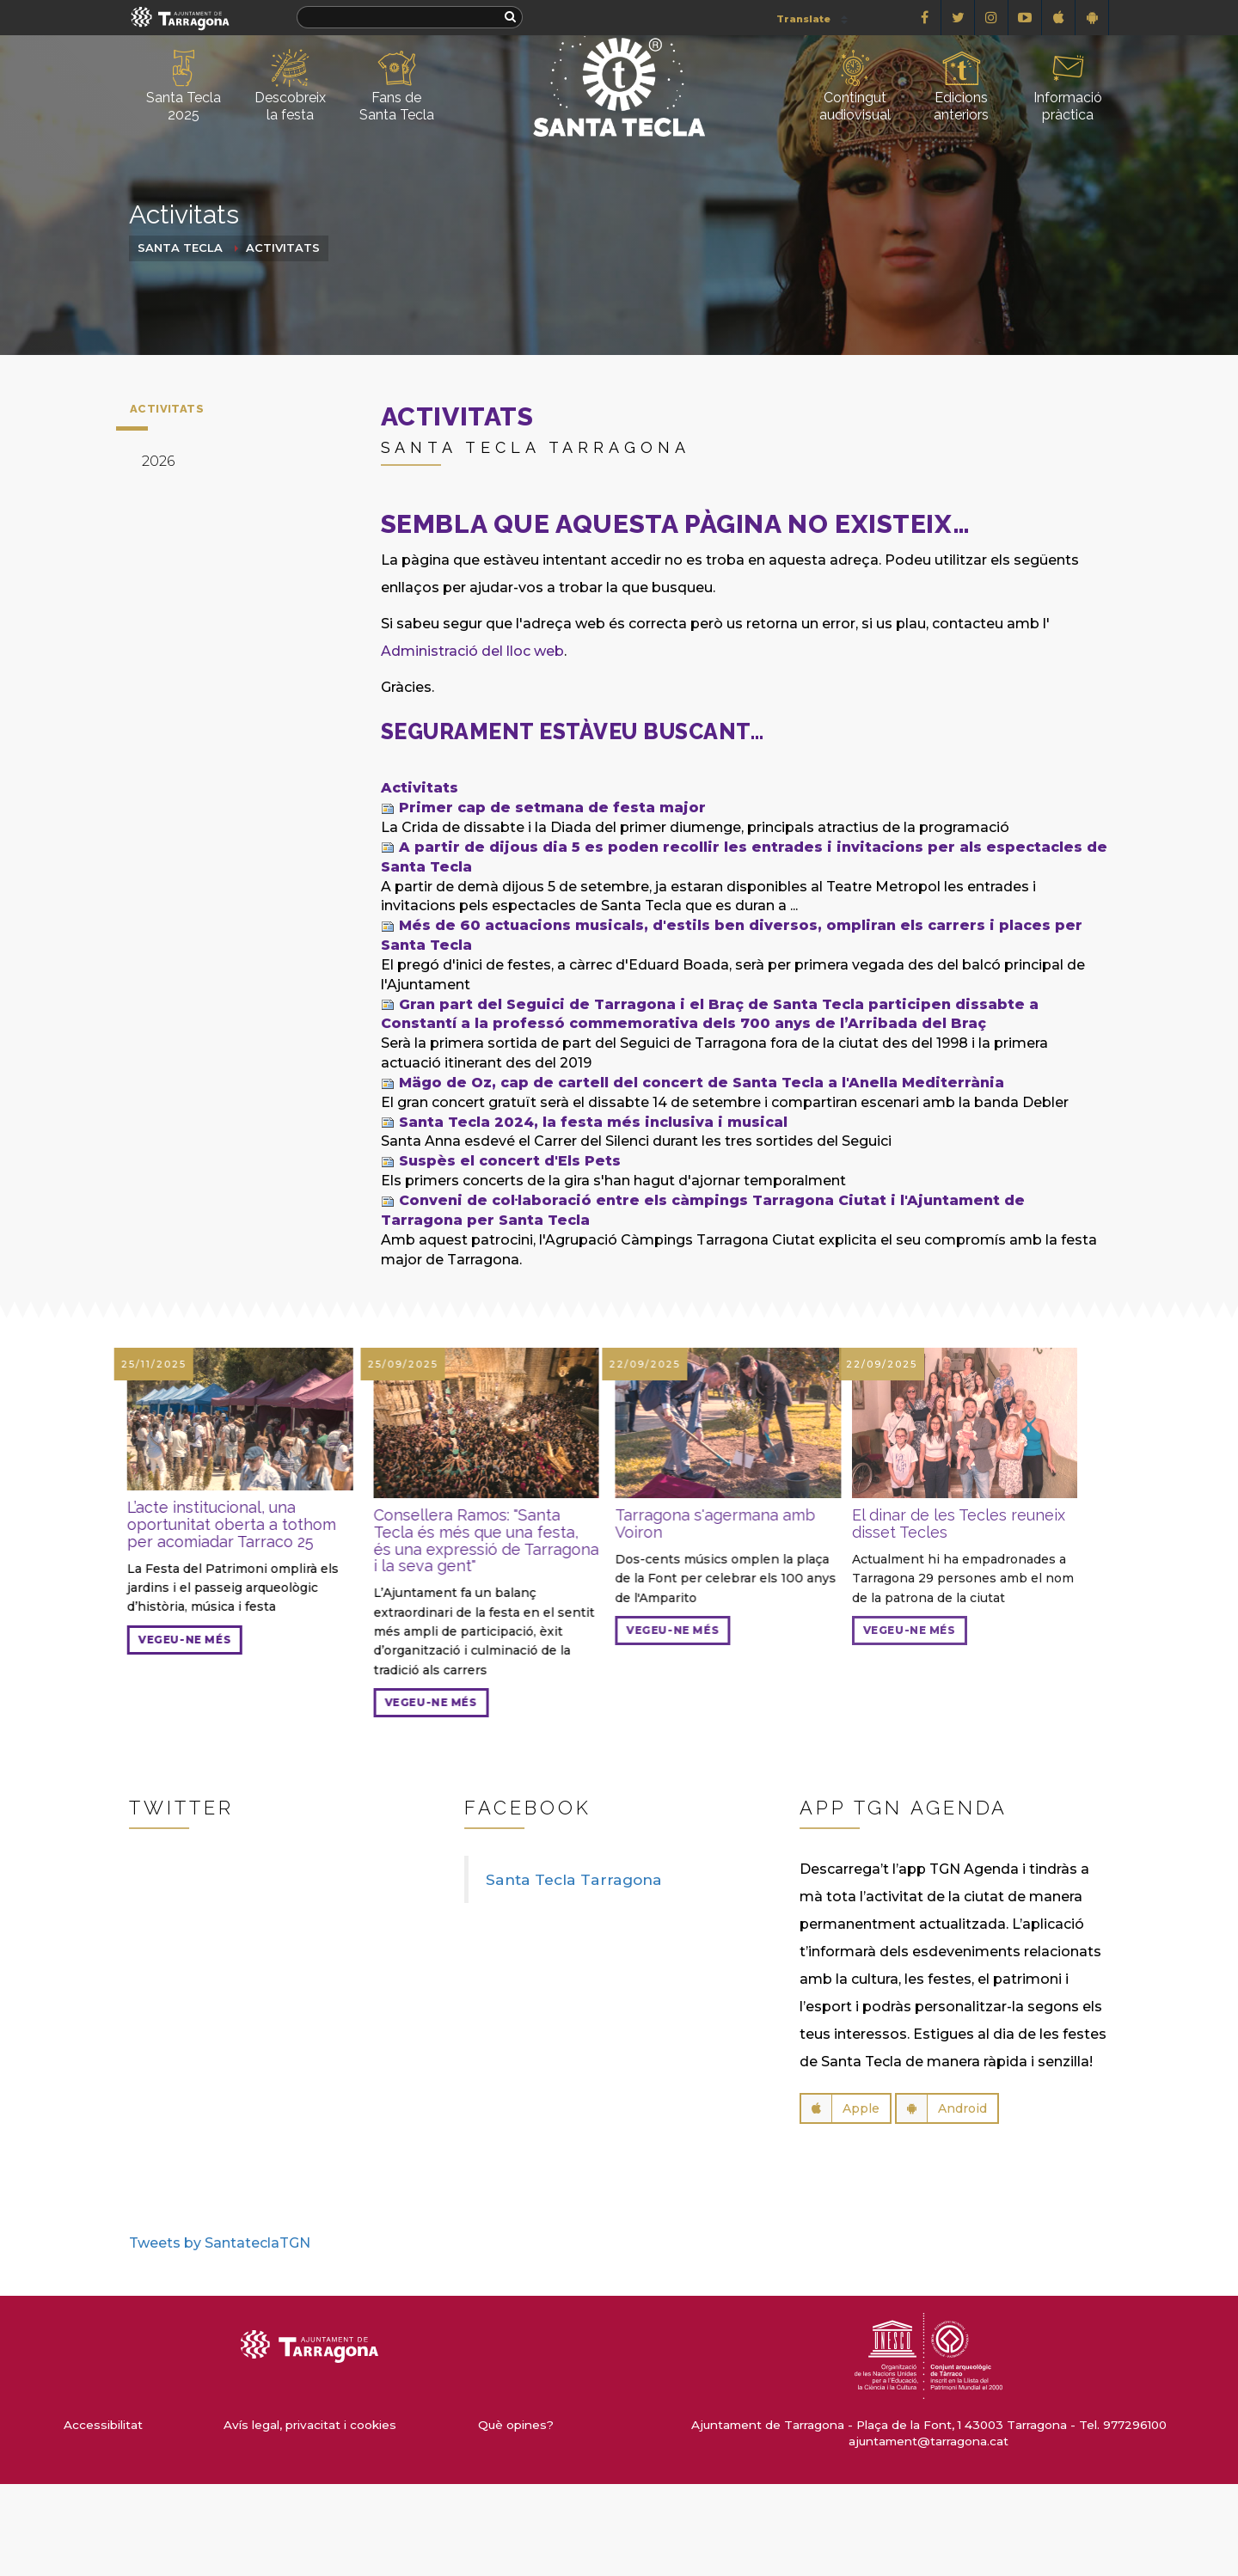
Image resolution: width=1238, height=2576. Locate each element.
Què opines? (516, 2425)
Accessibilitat (103, 2425)
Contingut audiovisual (855, 86)
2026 (158, 461)
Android (942, 2108)
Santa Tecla (180, 247)
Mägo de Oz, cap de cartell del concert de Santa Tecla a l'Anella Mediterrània (701, 1082)
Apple (840, 2108)
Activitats (283, 247)
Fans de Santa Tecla (396, 86)
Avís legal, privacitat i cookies (310, 2425)
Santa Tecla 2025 (183, 86)
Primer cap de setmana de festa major (552, 807)
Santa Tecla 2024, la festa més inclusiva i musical (593, 1122)
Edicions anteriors (961, 86)
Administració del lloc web (472, 651)
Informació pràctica (1067, 86)
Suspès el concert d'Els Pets (510, 1161)
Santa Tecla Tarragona (574, 1879)
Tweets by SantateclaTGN (219, 2243)
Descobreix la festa (290, 86)
